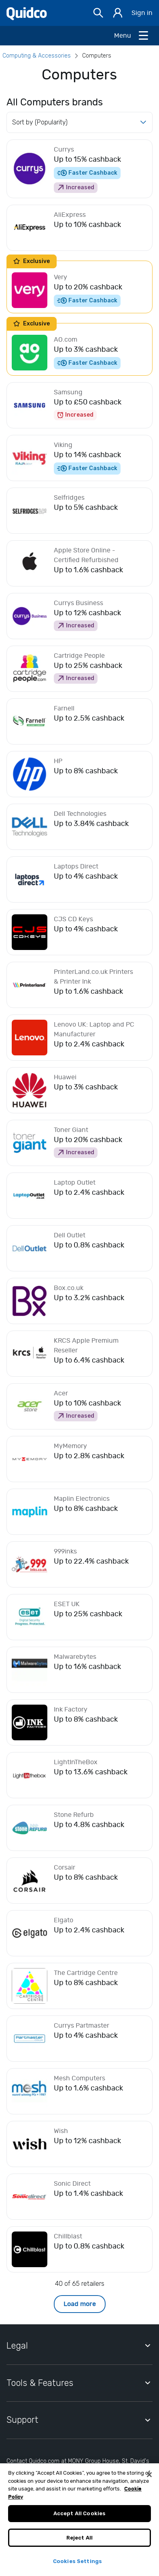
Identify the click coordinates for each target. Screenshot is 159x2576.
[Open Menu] (132, 35)
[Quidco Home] (26, 13)
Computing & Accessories (36, 55)
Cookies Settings (77, 2568)
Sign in (142, 13)
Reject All (79, 2544)
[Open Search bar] (98, 13)
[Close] (149, 2481)
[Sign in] (117, 13)
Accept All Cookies (79, 2520)
